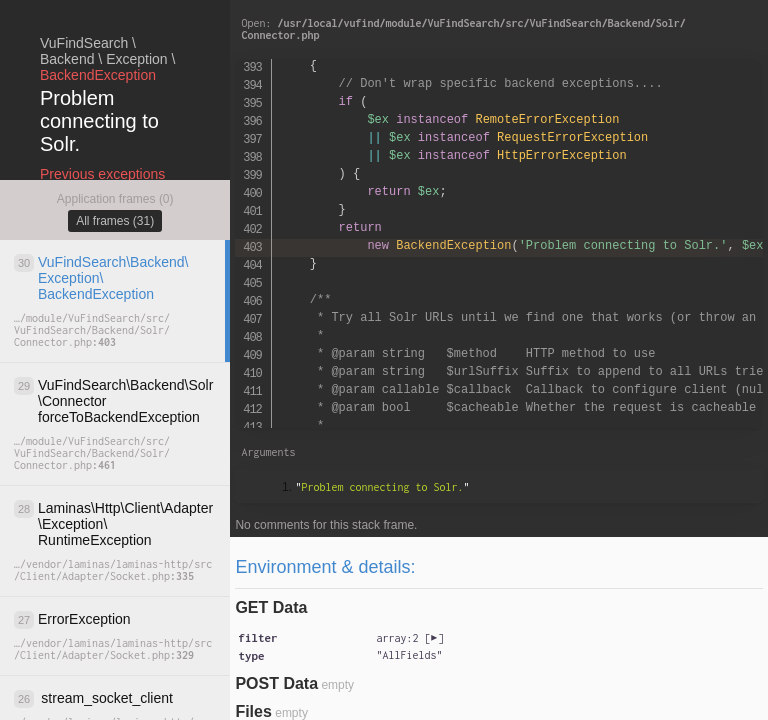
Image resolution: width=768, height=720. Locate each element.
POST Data (276, 683)
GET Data (271, 607)
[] (409, 638)
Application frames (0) (115, 199)
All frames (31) (115, 221)
